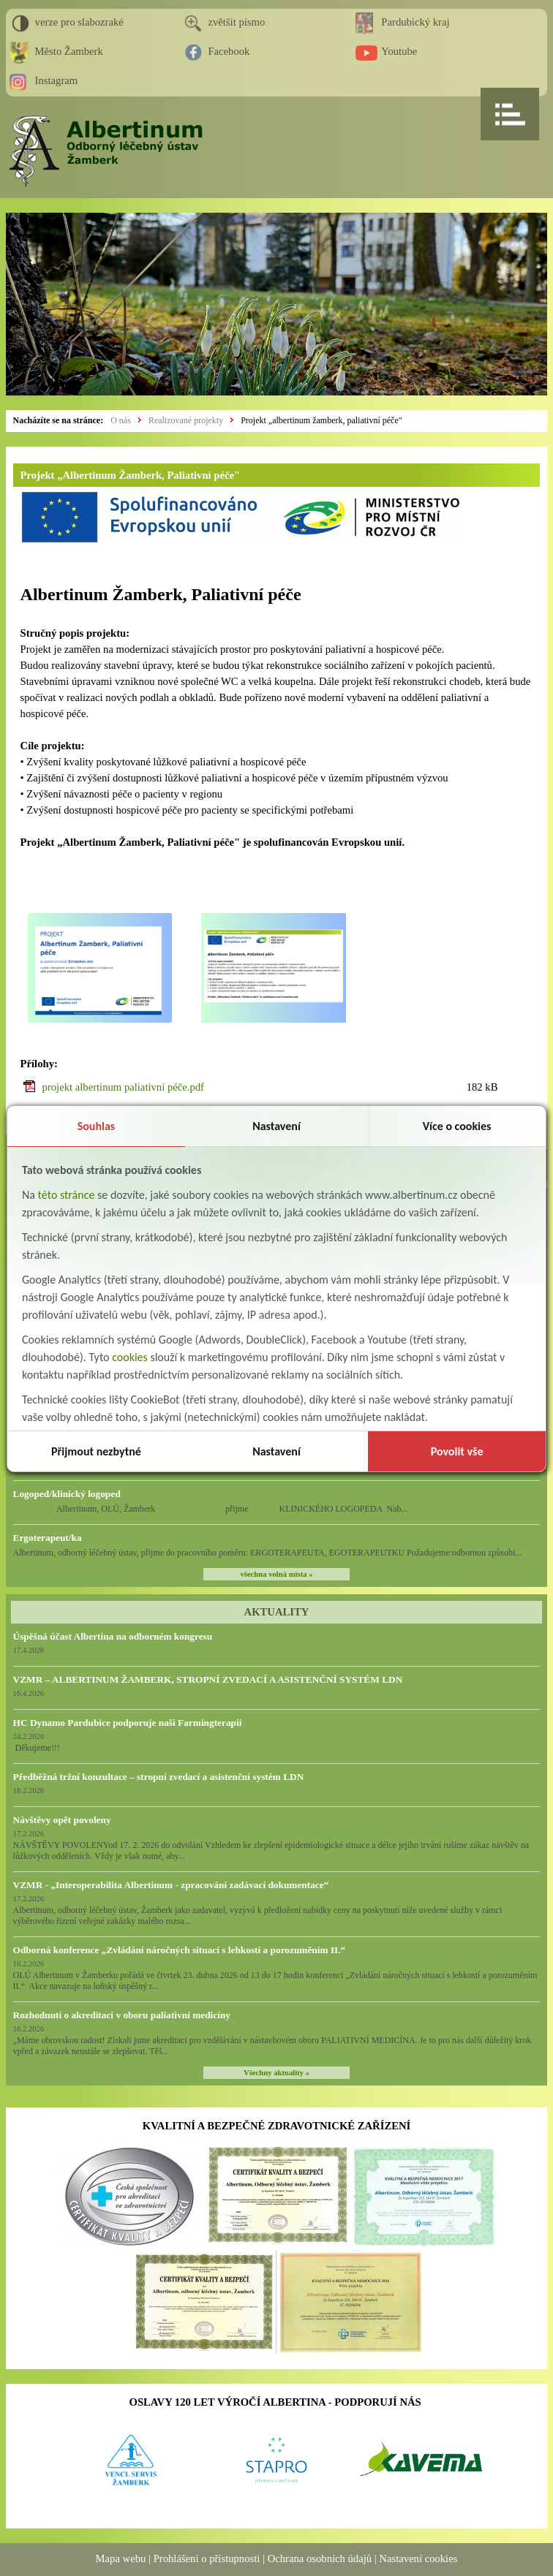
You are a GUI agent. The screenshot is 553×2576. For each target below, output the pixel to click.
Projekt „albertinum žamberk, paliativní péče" (321, 420)
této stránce (66, 1195)
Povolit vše (457, 1451)
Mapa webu (121, 2558)
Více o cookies (457, 1126)
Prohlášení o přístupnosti (207, 2558)
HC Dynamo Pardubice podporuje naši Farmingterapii (127, 1722)
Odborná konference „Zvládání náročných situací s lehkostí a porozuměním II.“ (179, 1949)
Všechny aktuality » (276, 2073)
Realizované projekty (185, 420)
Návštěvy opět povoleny (62, 1819)
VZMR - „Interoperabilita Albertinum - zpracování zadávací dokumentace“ (171, 1884)
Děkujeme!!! (36, 1748)
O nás (120, 420)
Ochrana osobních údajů (320, 2558)
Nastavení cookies (418, 2558)
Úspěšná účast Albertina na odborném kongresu (113, 1636)
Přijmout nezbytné (96, 1451)
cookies (130, 1357)
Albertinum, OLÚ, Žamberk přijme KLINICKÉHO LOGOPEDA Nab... (210, 1509)
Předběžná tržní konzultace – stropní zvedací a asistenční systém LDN (158, 1776)
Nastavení (276, 1126)
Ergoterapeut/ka (47, 1537)
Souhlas (97, 1126)
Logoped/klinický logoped (67, 1493)
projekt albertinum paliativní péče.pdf (123, 1087)
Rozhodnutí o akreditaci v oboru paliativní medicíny (121, 2014)
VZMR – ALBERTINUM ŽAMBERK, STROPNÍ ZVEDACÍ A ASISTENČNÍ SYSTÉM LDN (208, 1679)
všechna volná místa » (276, 1574)
